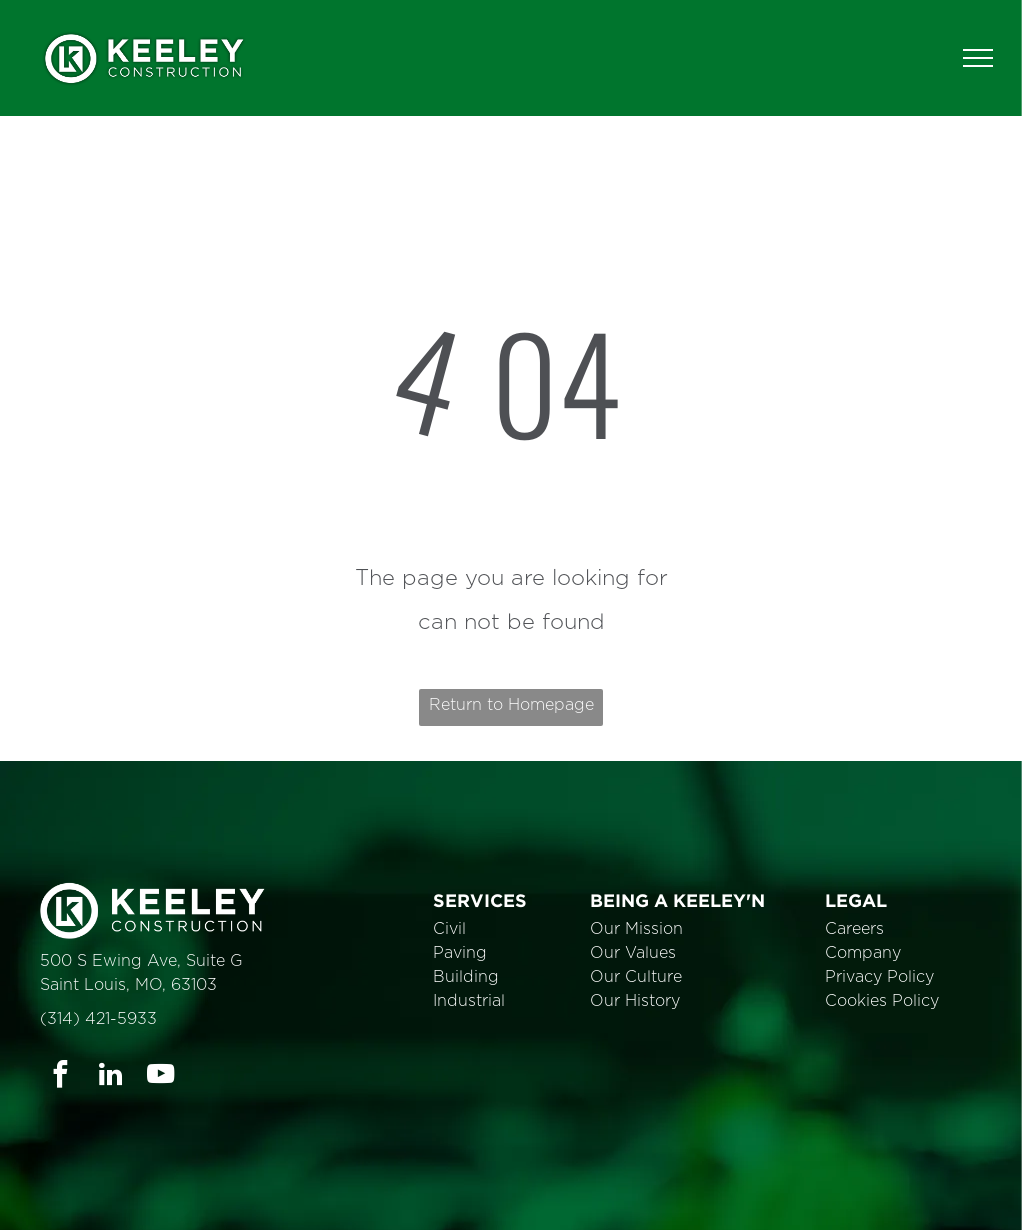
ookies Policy (888, 1001)
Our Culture (636, 977)
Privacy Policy (879, 977)
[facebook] (60, 1077)
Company (863, 953)
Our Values (633, 953)
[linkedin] (110, 1077)
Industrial (469, 1001)
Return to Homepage (511, 705)
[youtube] (160, 1077)
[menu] (978, 58)
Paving (460, 953)
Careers (854, 929)
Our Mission (636, 929)
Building (466, 977)
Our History (635, 1001)
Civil (449, 929)
